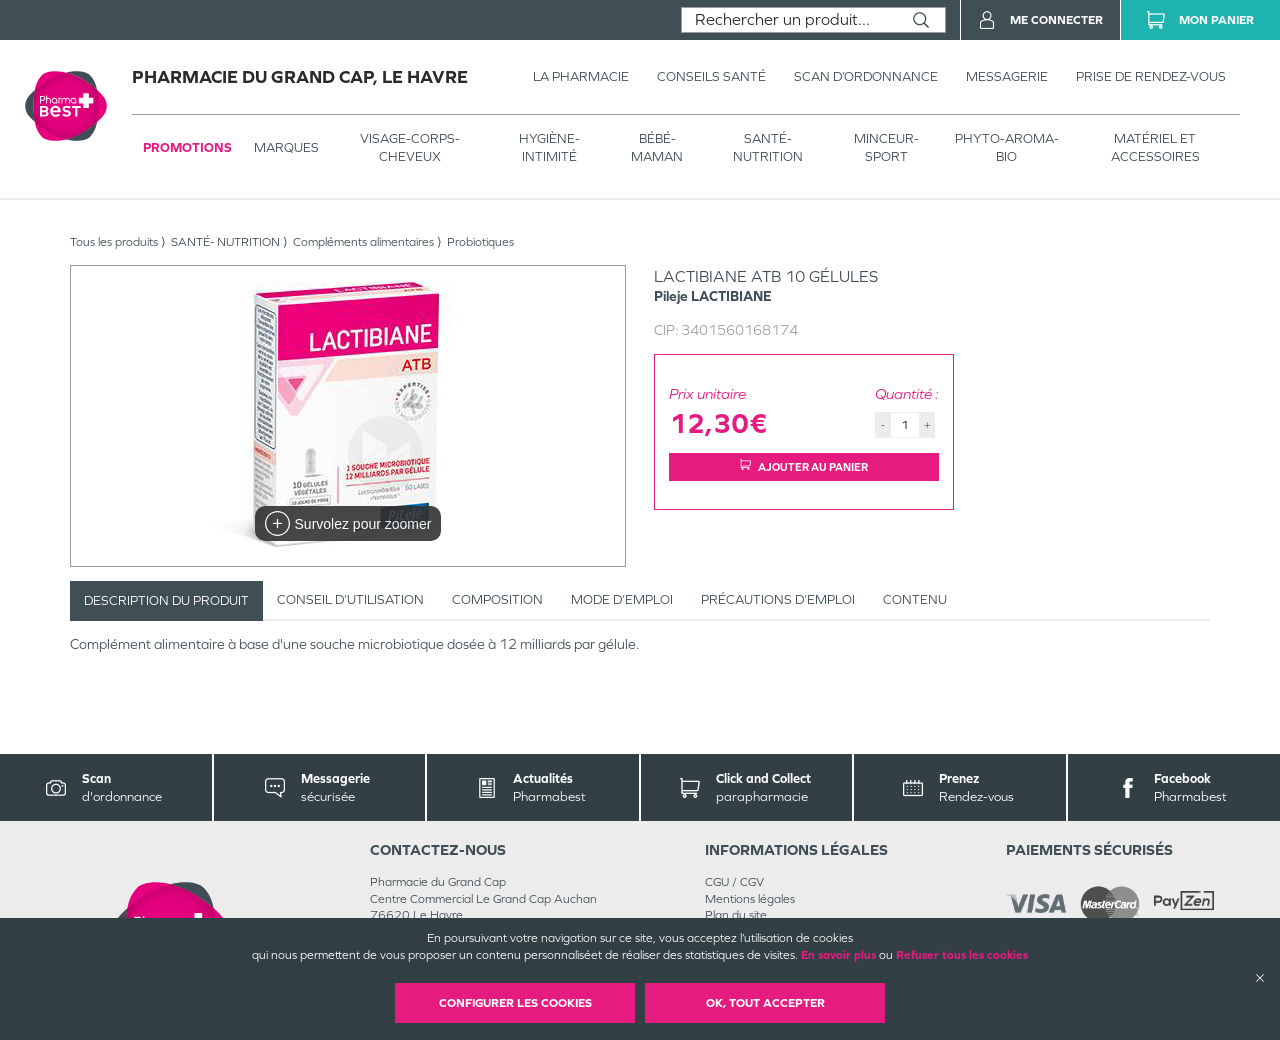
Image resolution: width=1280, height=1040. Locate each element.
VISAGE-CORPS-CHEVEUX (410, 147)
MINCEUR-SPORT (886, 147)
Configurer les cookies (515, 1003)
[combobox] (789, 20)
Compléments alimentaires (363, 242)
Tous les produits (114, 242)
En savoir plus (838, 955)
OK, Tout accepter (765, 1003)
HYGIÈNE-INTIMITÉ (549, 147)
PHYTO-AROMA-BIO (1007, 147)
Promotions (187, 147)
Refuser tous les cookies (962, 955)
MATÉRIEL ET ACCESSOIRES (1155, 147)
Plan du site (736, 915)
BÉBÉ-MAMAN (657, 147)
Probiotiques (480, 242)
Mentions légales (750, 899)
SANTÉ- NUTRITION (768, 147)
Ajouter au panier (804, 466)
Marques (286, 147)
